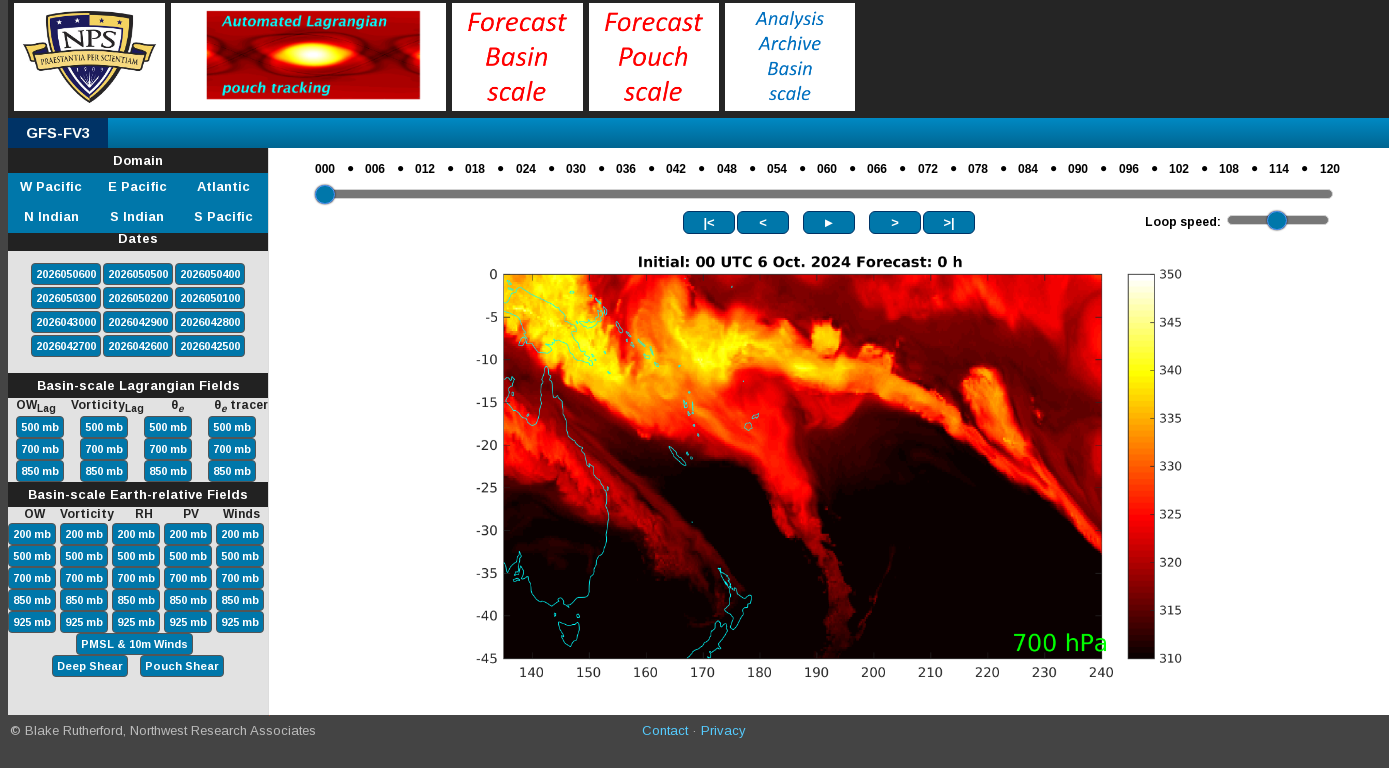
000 (325, 169)
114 (1279, 169)
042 (676, 169)
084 (1028, 169)
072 (928, 169)
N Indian (51, 216)
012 (425, 169)
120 (1330, 169)
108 (1229, 169)
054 (777, 169)
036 (626, 169)
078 (978, 169)
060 (827, 169)
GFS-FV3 (58, 132)
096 (1129, 169)
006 (375, 169)
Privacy (723, 730)
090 (1078, 169)
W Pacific (51, 186)
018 (475, 169)
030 (576, 169)
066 (877, 169)
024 (526, 169)
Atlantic (223, 186)
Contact (665, 730)
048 (727, 169)
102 (1179, 169)
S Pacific (223, 216)
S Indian (137, 216)
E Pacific (137, 186)
